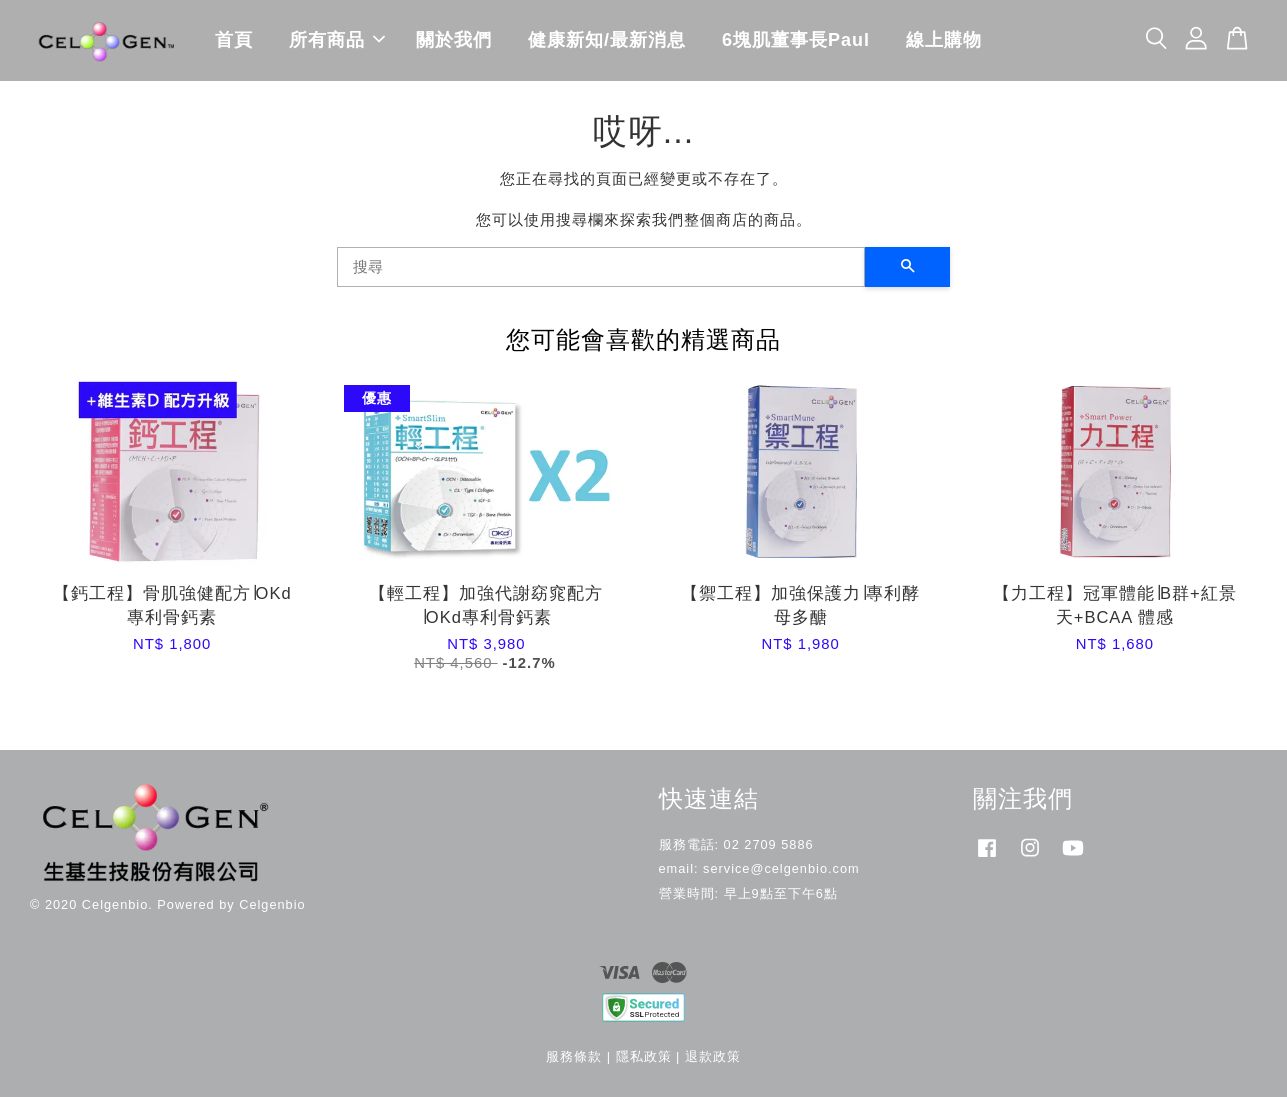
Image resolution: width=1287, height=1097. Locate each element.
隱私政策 (644, 1056)
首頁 (234, 40)
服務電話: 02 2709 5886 (736, 844)
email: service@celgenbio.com (759, 868)
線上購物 (944, 40)
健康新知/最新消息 (607, 40)
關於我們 (454, 40)
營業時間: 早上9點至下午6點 (748, 893)
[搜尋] (601, 267)
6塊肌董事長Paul (796, 40)
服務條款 (574, 1056)
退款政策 (713, 1056)
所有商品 (337, 40)
